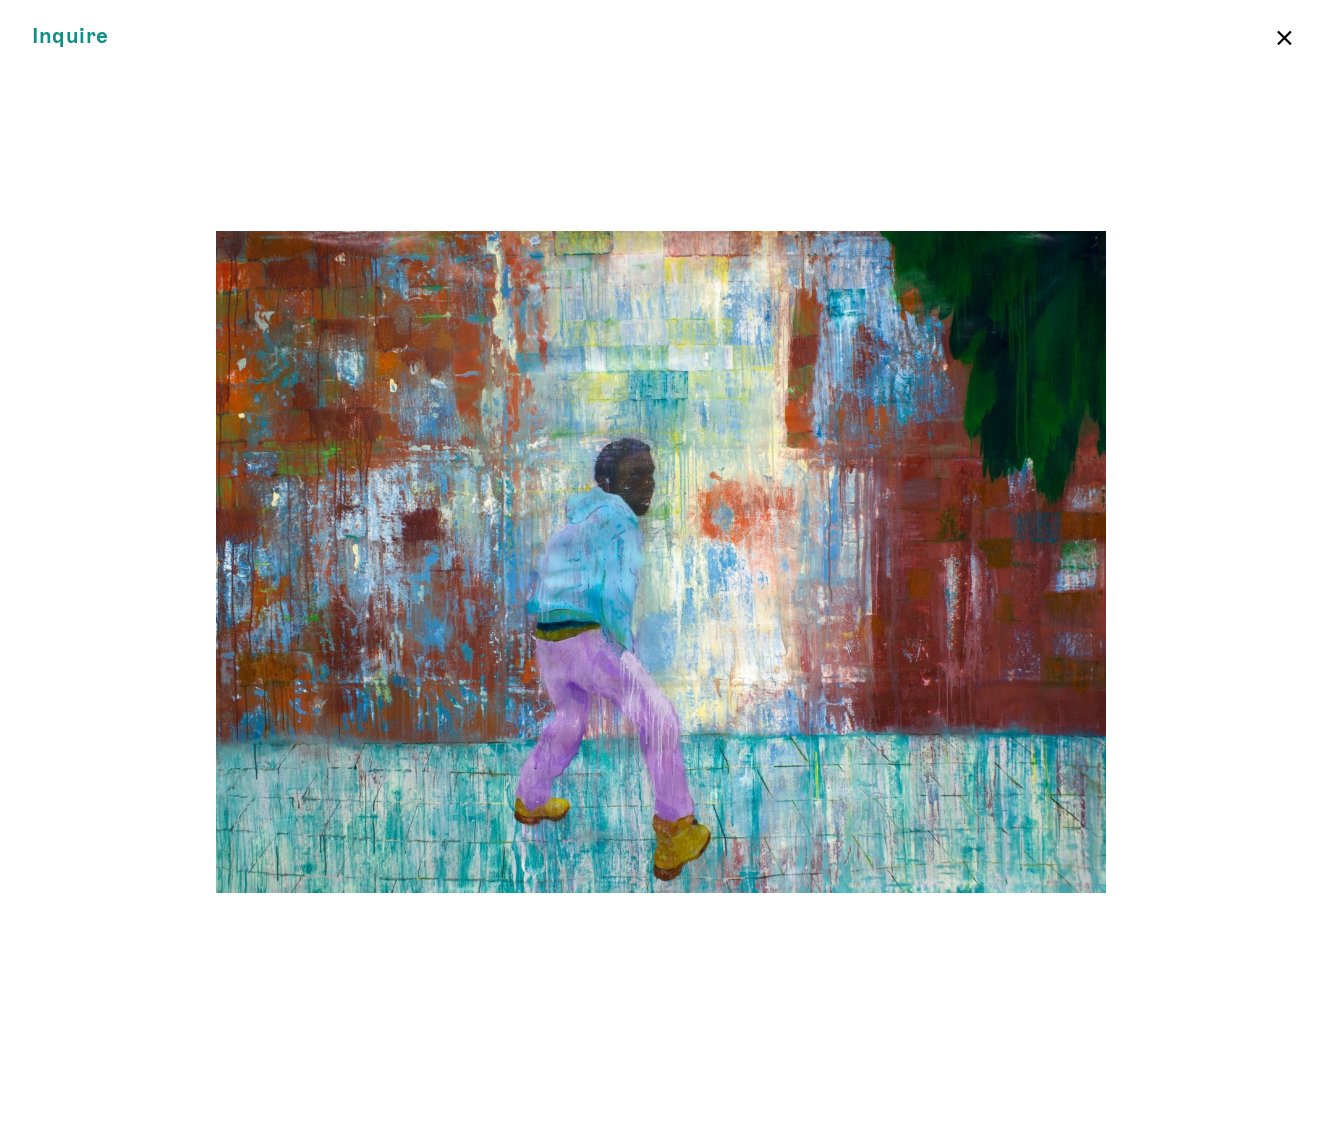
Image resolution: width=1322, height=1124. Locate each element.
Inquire (70, 36)
